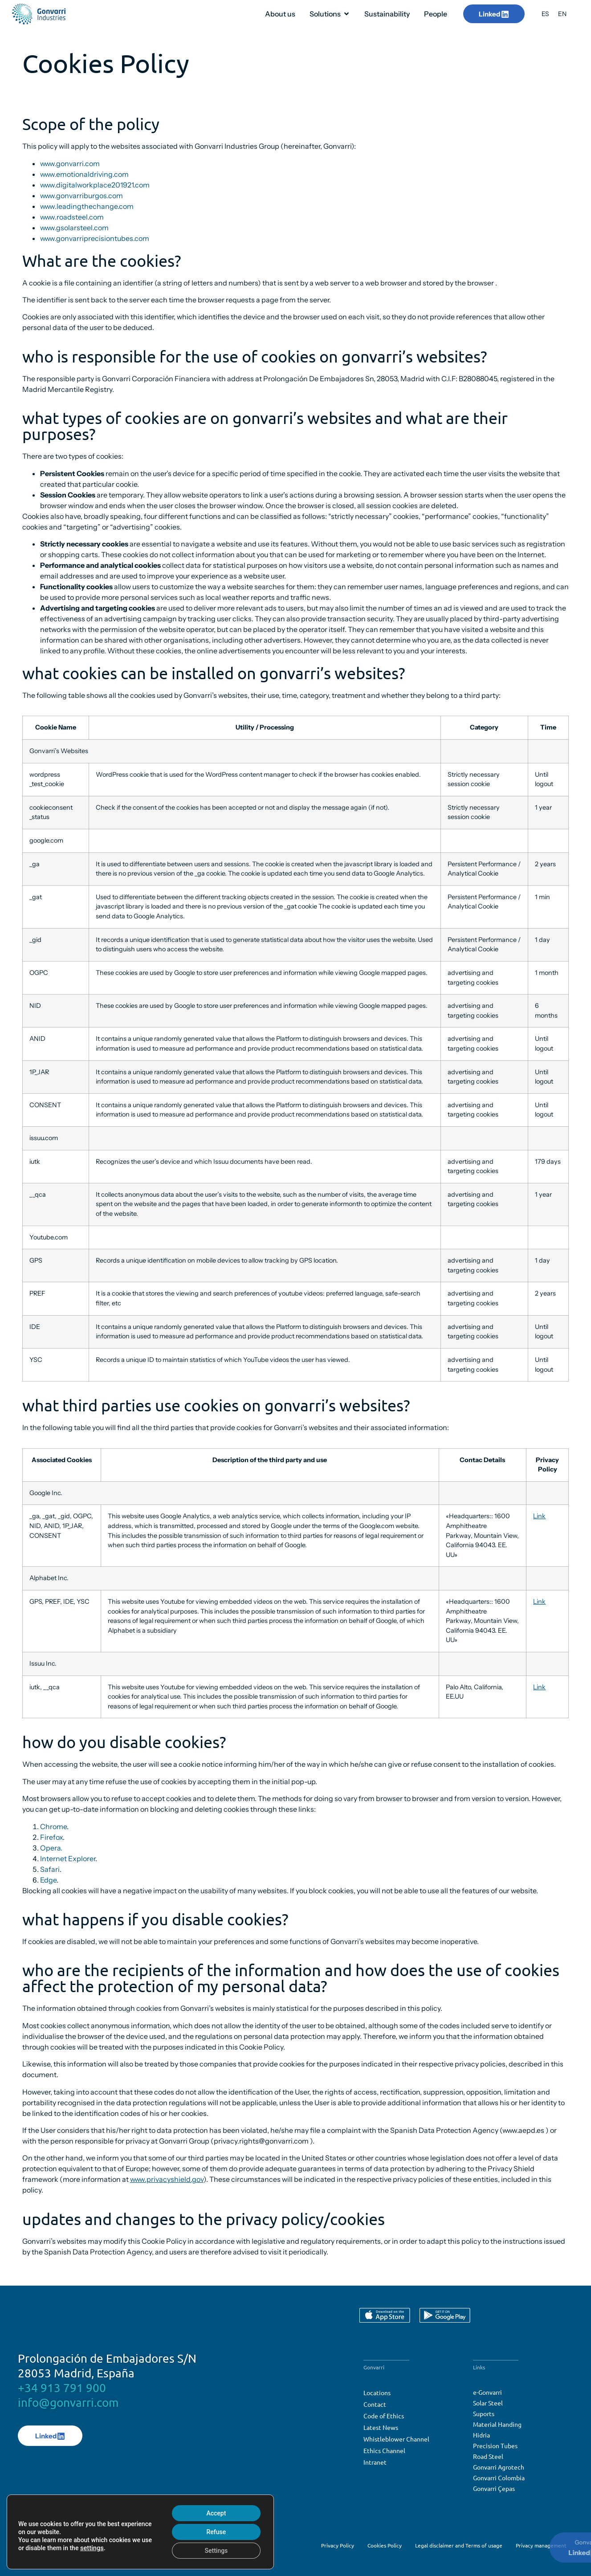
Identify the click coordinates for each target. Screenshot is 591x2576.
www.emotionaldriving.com (84, 174)
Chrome (53, 1826)
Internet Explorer (67, 1858)
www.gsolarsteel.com (74, 227)
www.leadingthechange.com (87, 206)
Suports (483, 2413)
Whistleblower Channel (396, 2439)
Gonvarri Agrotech (498, 2467)
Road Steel (488, 2456)
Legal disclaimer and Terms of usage (458, 2545)
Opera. (51, 1847)
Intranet (375, 2462)
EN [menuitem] (562, 14)
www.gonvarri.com (70, 163)
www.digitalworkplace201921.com (95, 184)
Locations (377, 2393)
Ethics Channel (384, 2450)
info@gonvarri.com (68, 2402)
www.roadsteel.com (72, 216)
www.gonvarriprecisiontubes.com (94, 238)
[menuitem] (545, 14)
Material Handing (497, 2424)
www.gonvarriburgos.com (81, 195)
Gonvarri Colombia (499, 2478)
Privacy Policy (337, 2545)
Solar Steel (488, 2403)
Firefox (51, 1837)
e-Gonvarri (487, 2392)
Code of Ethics (383, 2416)
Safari (50, 1869)
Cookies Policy (384, 2545)
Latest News (380, 2427)
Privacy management (541, 2545)
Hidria (481, 2435)
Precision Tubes (495, 2445)
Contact (374, 2404)
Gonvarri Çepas (494, 2488)
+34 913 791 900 (62, 2388)
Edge (48, 1879)
